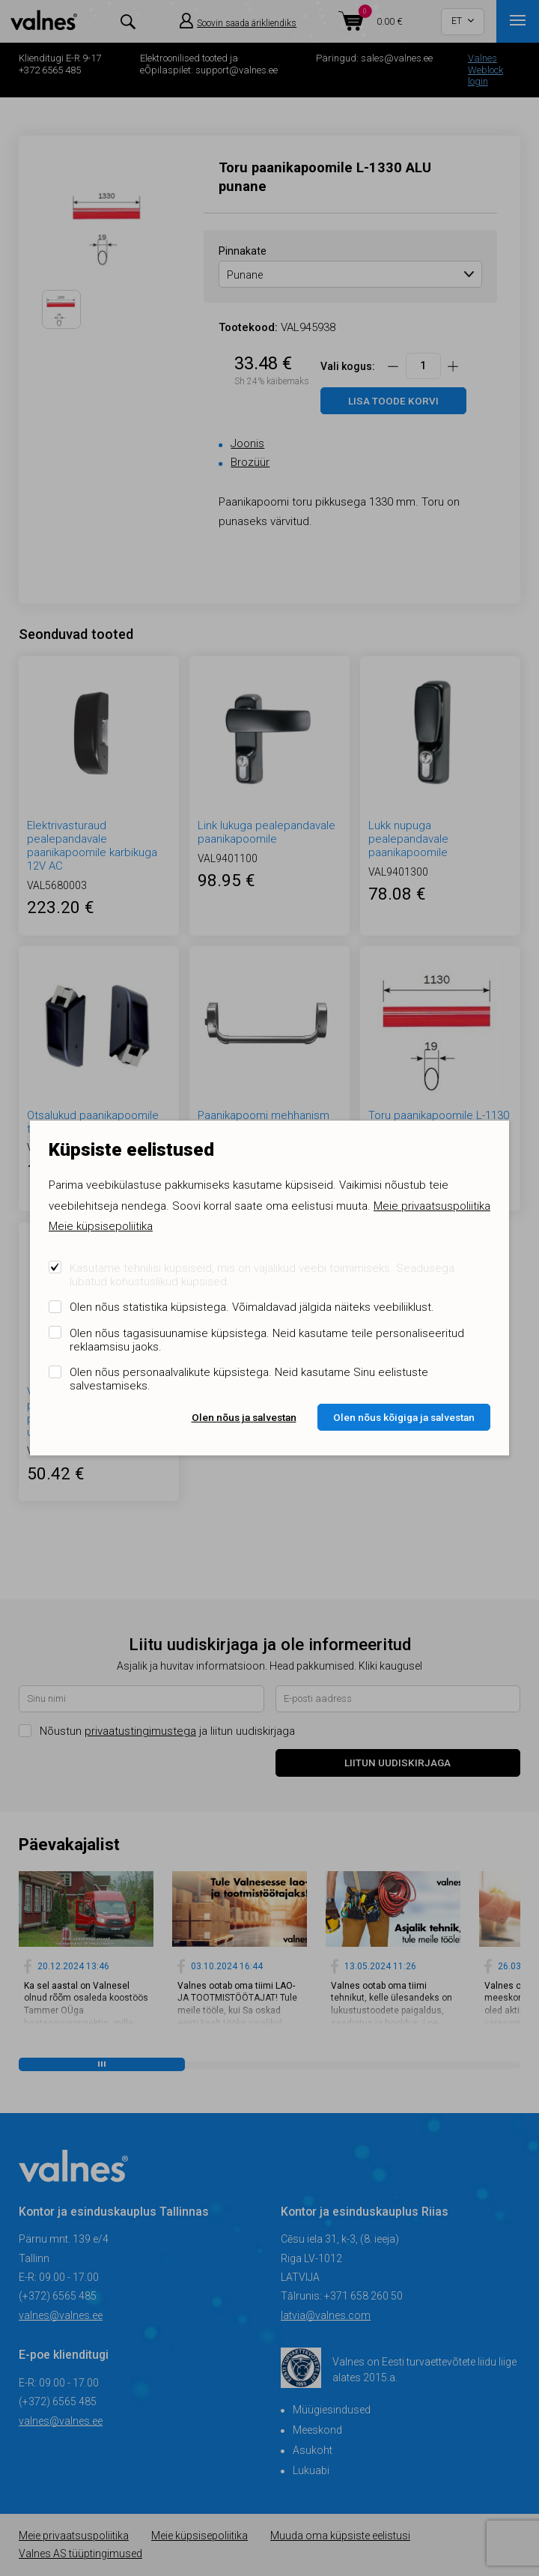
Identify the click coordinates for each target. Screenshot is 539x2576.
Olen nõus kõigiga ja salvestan (404, 1417)
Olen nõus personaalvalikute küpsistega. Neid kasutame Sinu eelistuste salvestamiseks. (249, 1379)
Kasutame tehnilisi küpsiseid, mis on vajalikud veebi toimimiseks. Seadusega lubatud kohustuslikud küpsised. (262, 1274)
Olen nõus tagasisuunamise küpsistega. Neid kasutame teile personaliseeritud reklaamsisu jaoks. (267, 1340)
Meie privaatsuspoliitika (432, 1206)
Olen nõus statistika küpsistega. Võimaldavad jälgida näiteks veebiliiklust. (252, 1307)
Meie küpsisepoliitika (101, 1226)
